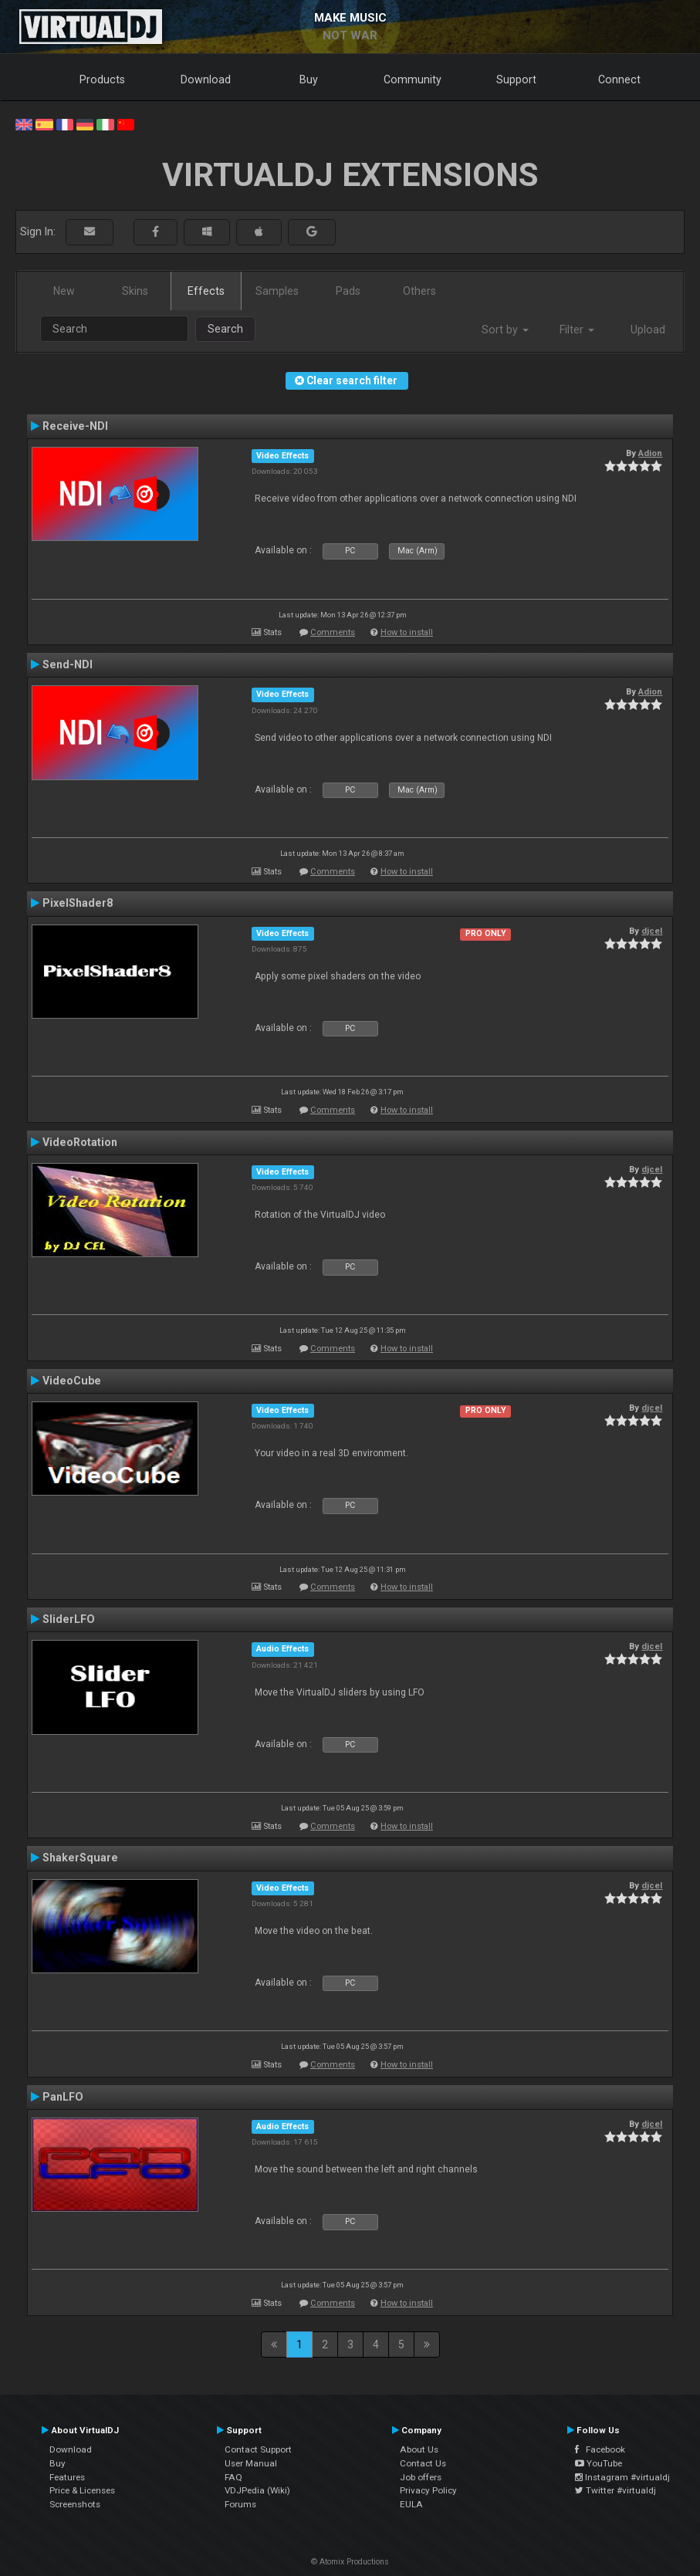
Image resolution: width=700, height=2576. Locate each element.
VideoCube (71, 1380)
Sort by (505, 329)
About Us (419, 2449)
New (64, 291)
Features (67, 2477)
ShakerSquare (80, 1857)
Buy (308, 79)
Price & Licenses (82, 2490)
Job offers (420, 2477)
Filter (577, 329)
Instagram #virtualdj (622, 2477)
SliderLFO (68, 1619)
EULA (411, 2504)
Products (102, 79)
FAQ (233, 2477)
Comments (332, 632)
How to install (406, 632)
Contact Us (423, 2463)
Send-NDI (67, 664)
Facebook (600, 2449)
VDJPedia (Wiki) (257, 2490)
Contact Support (258, 2449)
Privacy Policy (428, 2490)
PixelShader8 (77, 903)
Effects (206, 291)
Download (206, 79)
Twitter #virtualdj (615, 2490)
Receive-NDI (75, 426)
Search (225, 329)
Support (516, 79)
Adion (650, 453)
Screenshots (74, 2504)
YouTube (598, 2463)
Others (419, 291)
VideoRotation (79, 1142)
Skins (135, 291)
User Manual (251, 2463)
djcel (651, 930)
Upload (648, 329)
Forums (240, 2504)
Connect (619, 79)
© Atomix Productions (350, 2562)
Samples (277, 291)
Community (412, 79)
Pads (348, 291)
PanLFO (62, 2097)
